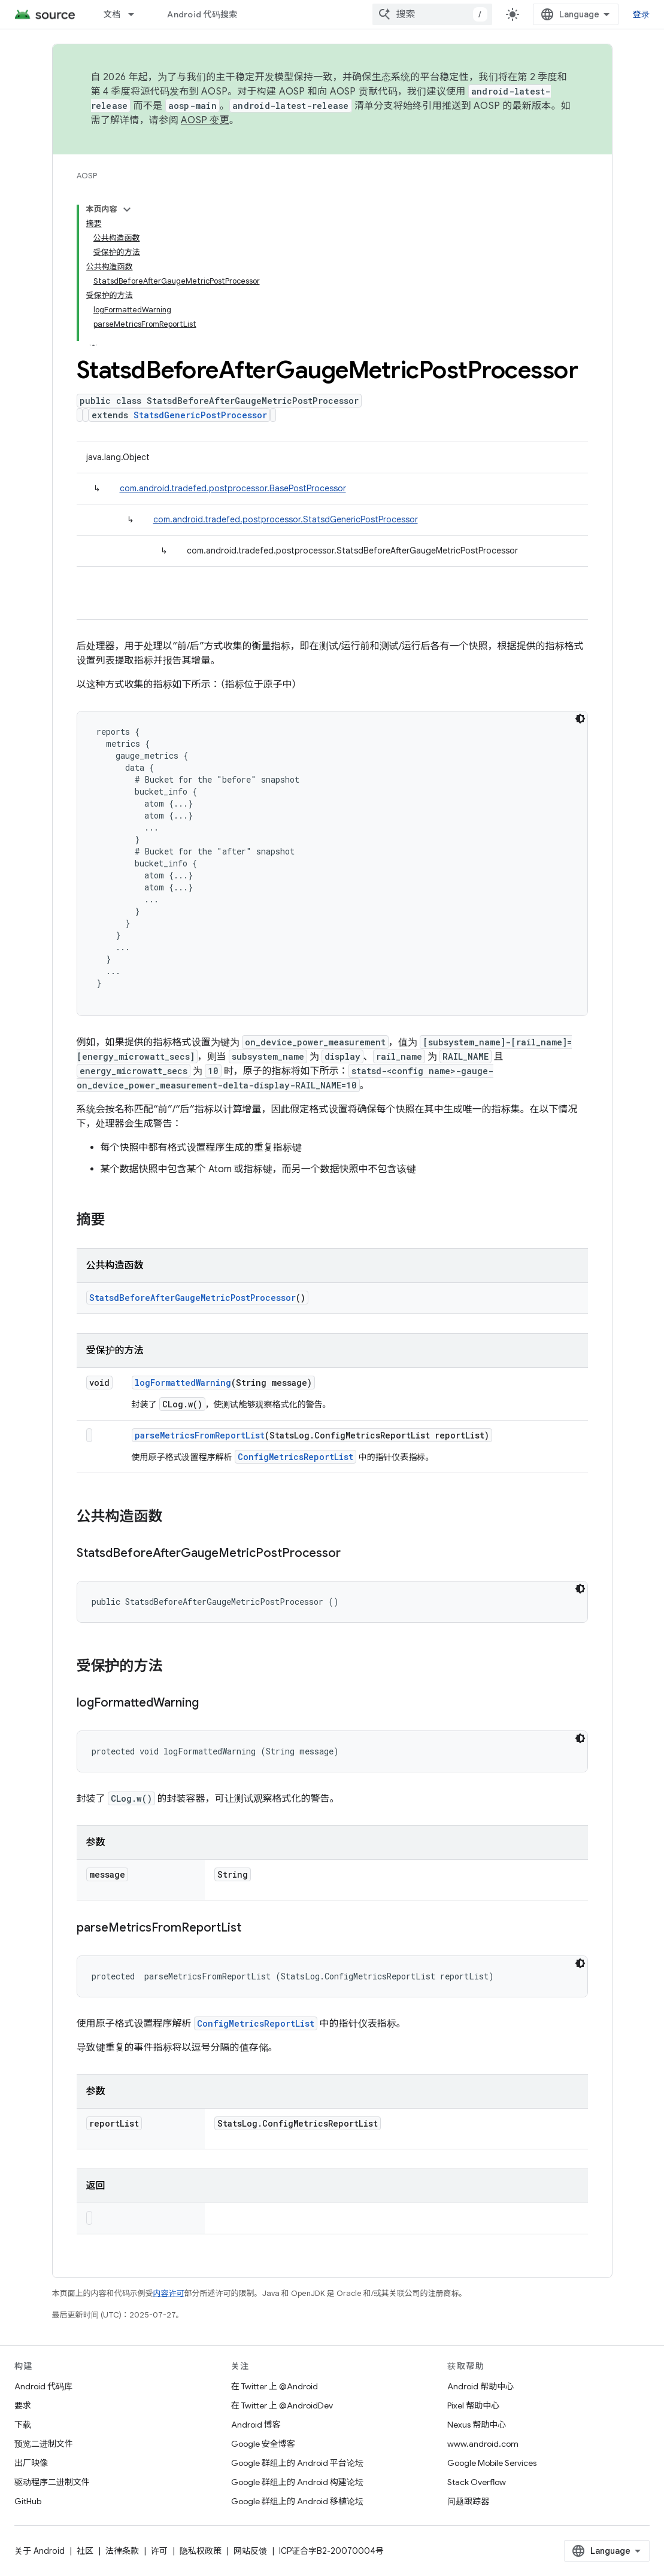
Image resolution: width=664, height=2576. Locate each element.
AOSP (87, 176)
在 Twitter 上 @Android (274, 2386)
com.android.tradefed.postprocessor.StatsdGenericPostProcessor (285, 519)
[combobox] (432, 14)
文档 (112, 14)
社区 (85, 2551)
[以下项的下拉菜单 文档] (136, 14)
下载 (22, 2424)
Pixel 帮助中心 (473, 2405)
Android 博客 (256, 2424)
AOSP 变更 (205, 120)
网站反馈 (250, 2551)
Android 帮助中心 (480, 2386)
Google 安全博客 (263, 2443)
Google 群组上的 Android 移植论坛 (297, 2501)
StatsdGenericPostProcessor (200, 415)
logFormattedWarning (183, 1382)
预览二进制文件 (43, 2443)
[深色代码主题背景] (580, 718)
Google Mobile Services (491, 2463)
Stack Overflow (476, 2482)
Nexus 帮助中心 (476, 2424)
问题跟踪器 (468, 2501)
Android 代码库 (43, 2386)
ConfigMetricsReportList (295, 1456)
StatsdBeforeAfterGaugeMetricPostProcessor (192, 1297)
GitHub (27, 2501)
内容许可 (168, 2293)
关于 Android (39, 2551)
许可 (159, 2551)
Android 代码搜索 (202, 14)
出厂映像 (31, 2463)
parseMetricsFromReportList (200, 1435)
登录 (641, 14)
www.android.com (483, 2443)
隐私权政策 (201, 2551)
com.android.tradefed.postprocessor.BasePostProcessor (233, 488)
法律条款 (122, 2551)
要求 (22, 2405)
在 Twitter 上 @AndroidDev (282, 2405)
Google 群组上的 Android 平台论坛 (297, 2463)
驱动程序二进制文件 (52, 2482)
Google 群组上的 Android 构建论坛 (297, 2482)
